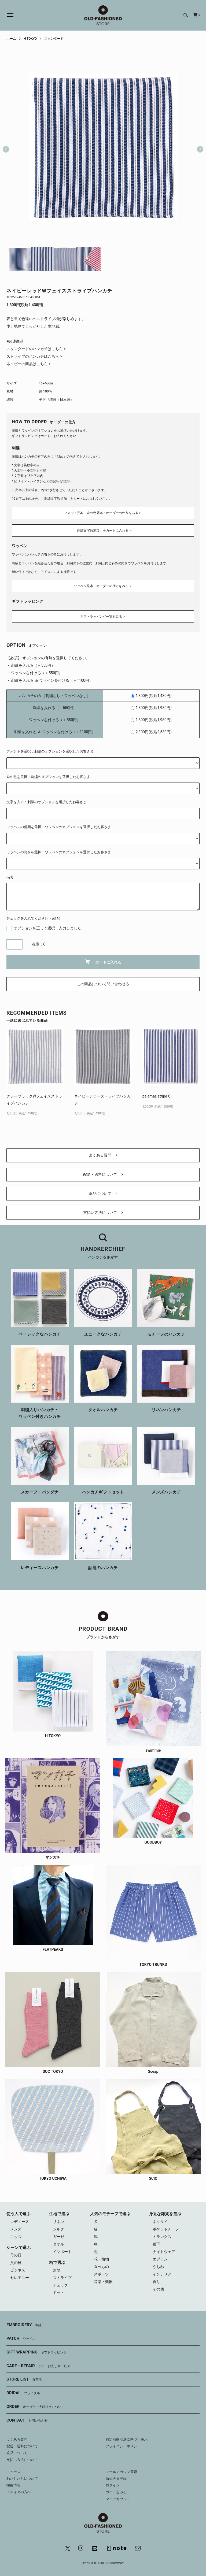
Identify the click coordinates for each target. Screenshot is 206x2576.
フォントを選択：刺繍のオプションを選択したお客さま (50, 751)
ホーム (11, 38)
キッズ (15, 2236)
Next (198, 147)
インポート (62, 2251)
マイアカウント (118, 2499)
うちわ (158, 2266)
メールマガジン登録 (121, 2472)
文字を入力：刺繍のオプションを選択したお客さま (46, 802)
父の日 (15, 2262)
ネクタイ (160, 2221)
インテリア (162, 2274)
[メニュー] (7, 15)
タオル (58, 2244)
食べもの (101, 2266)
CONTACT (27, 2420)
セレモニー (19, 2277)
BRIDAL (23, 2393)
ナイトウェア (164, 2251)
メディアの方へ (18, 2492)
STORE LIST (24, 2379)
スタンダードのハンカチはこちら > (36, 349)
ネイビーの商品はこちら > (28, 364)
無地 (56, 2270)
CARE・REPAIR (38, 2366)
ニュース (13, 2472)
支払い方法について (103, 1212)
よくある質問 (103, 1155)
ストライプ (62, 2277)
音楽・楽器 (103, 2282)
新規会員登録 (116, 2479)
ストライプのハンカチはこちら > (34, 356)
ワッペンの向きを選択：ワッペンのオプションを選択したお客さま (58, 852)
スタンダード (54, 38)
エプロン (160, 2259)
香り (156, 2282)
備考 (9, 877)
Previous (6, 147)
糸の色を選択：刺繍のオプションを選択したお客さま (48, 777)
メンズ (15, 2229)
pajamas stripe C (156, 1096)
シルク (58, 2229)
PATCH (21, 2339)
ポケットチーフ (166, 2229)
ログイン (113, 2485)
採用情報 (13, 2485)
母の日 (15, 2255)
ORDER (35, 2407)
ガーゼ (58, 2236)
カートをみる (116, 2492)
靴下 (156, 2244)
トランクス (162, 2236)
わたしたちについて (22, 2479)
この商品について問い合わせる (103, 984)
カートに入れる (103, 961)
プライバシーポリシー (123, 2446)
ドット (58, 2292)
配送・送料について (103, 1174)
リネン (58, 2221)
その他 (158, 2289)
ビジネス (17, 2270)
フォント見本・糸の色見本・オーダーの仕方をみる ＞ (103, 513)
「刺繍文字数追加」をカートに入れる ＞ (103, 530)
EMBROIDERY (24, 2325)
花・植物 (101, 2259)
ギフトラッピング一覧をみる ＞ (103, 616)
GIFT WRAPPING (36, 2352)
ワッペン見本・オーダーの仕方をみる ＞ (103, 586)
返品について (103, 1193)
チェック (60, 2285)
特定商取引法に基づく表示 (127, 2439)
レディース (19, 2221)
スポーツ (101, 2274)
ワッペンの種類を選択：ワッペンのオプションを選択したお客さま (58, 827)
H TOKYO (30, 38)
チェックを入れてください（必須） (34, 918)
